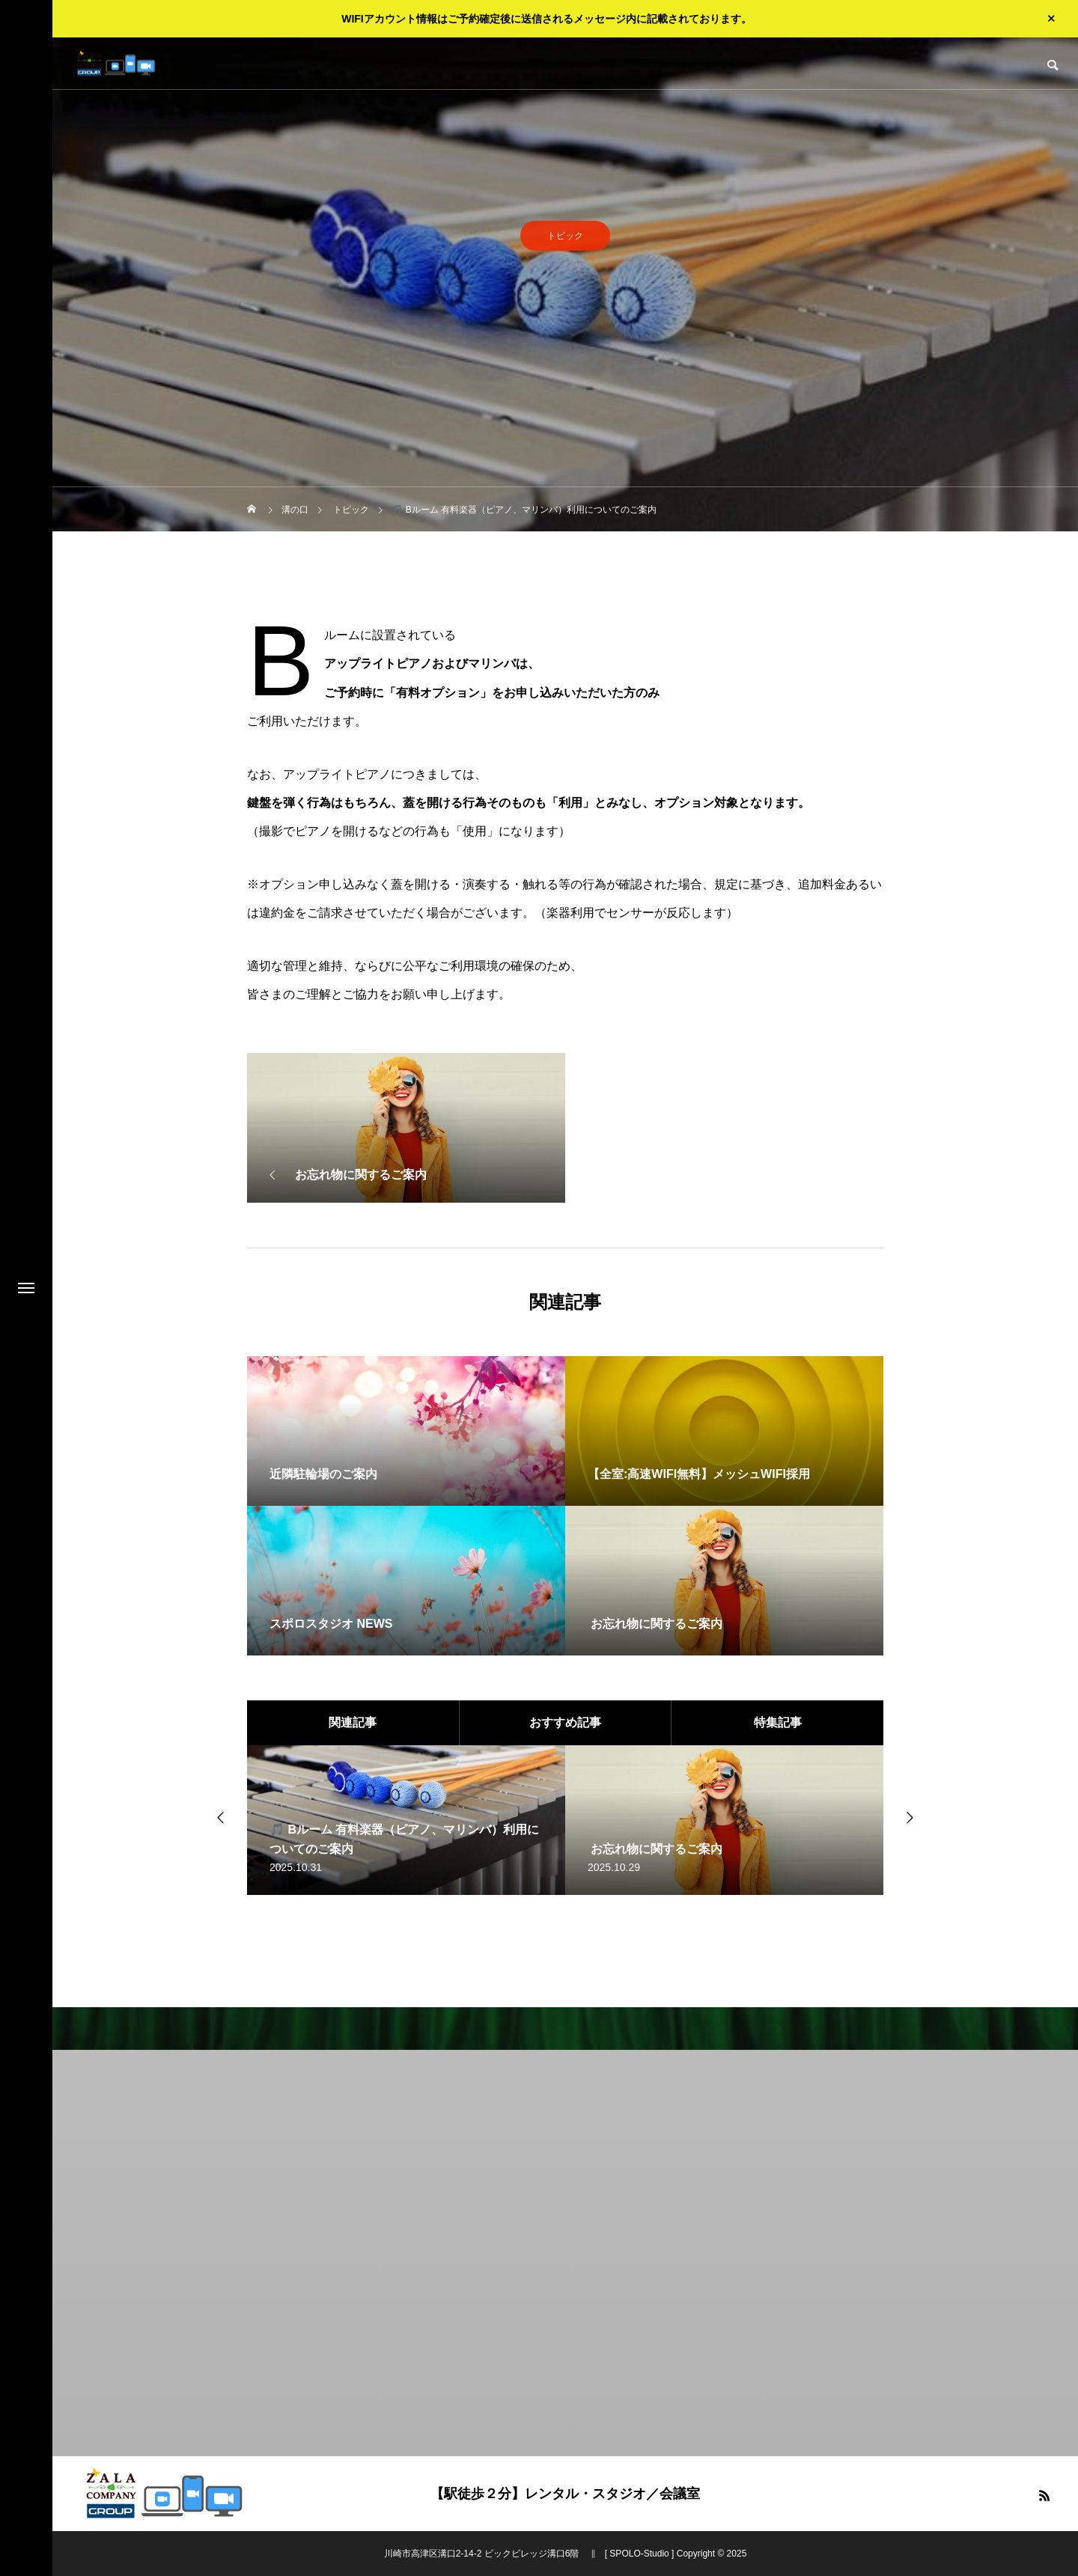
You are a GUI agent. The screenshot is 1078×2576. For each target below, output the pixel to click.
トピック (565, 240)
